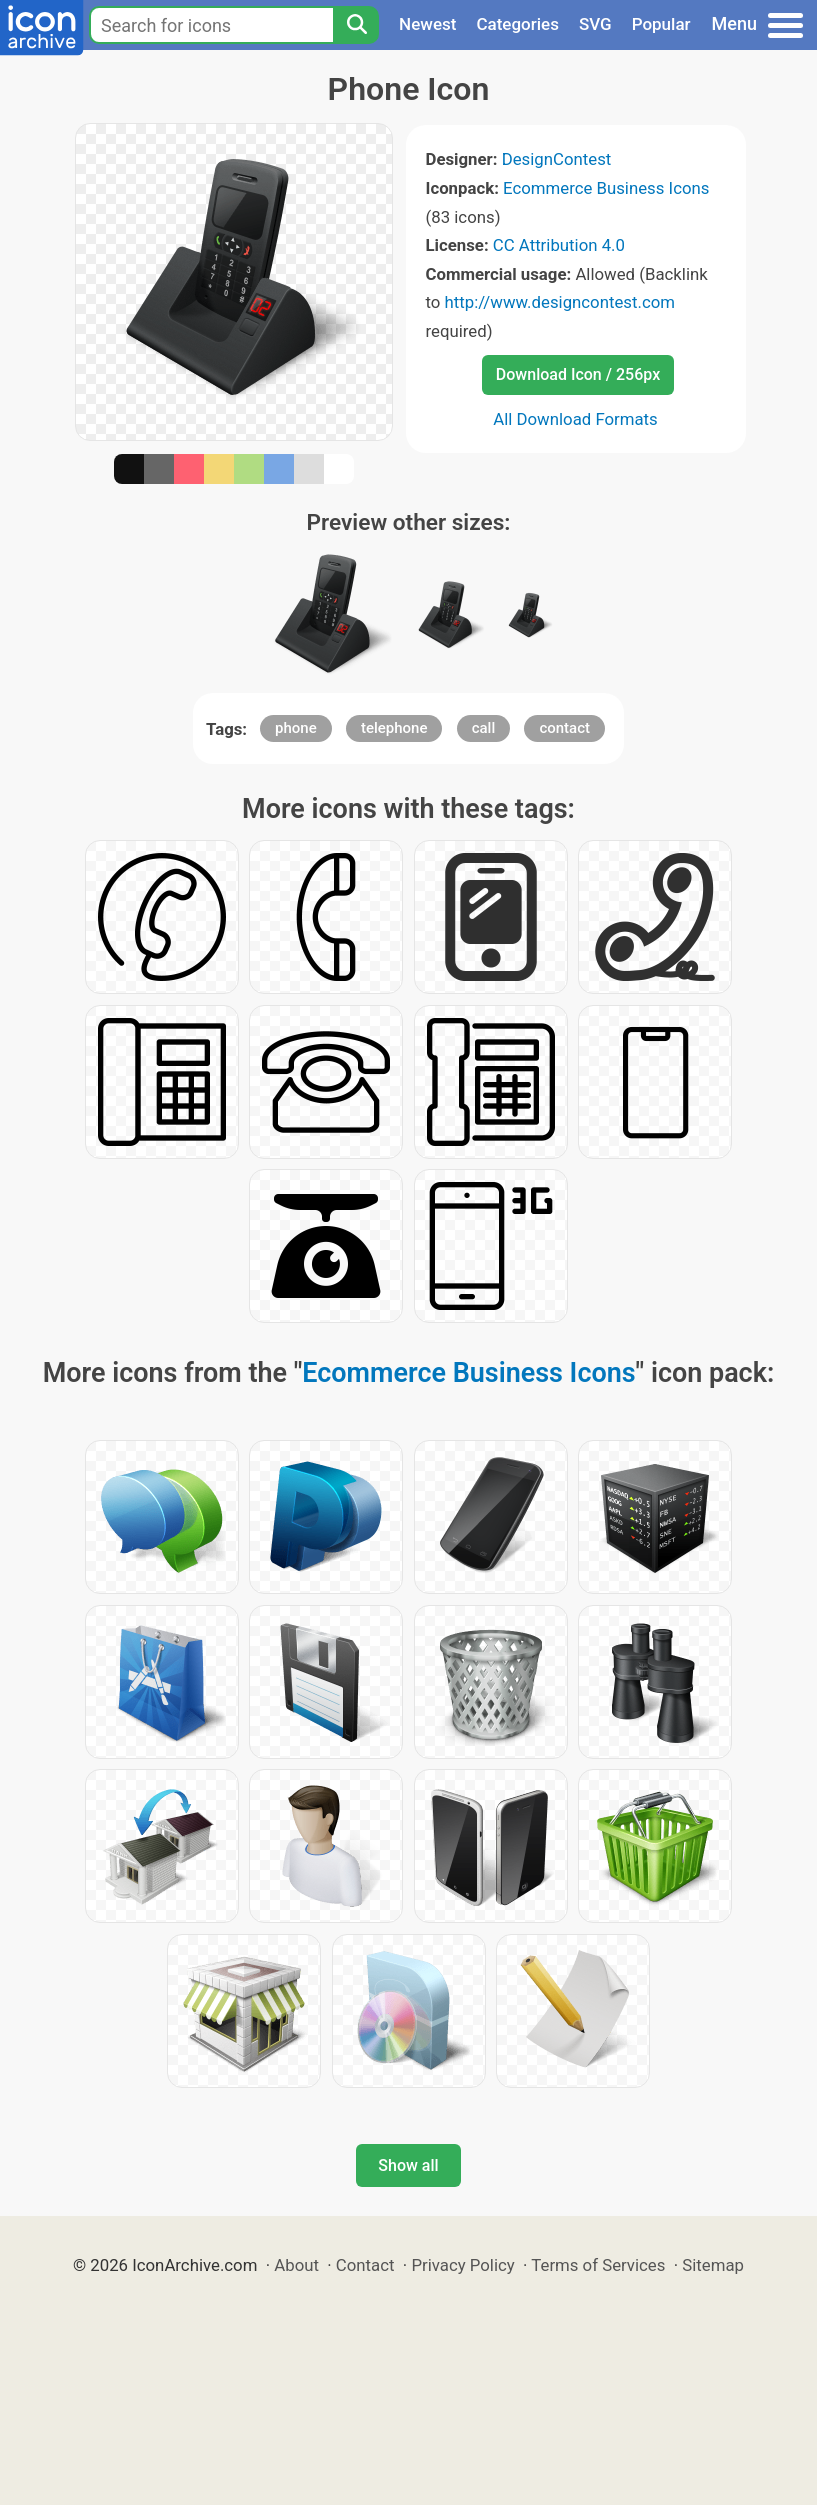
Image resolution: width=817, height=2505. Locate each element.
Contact (365, 2265)
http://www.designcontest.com (560, 302)
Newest (427, 24)
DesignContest (557, 159)
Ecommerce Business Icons (606, 188)
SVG (595, 24)
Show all (408, 2165)
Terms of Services (598, 2265)
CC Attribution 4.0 (559, 245)
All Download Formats (575, 419)
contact (564, 728)
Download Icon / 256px (578, 374)
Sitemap (713, 2265)
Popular (661, 24)
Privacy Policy (462, 2265)
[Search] (356, 25)
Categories (517, 24)
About (296, 2265)
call (484, 728)
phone (296, 728)
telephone (394, 728)
